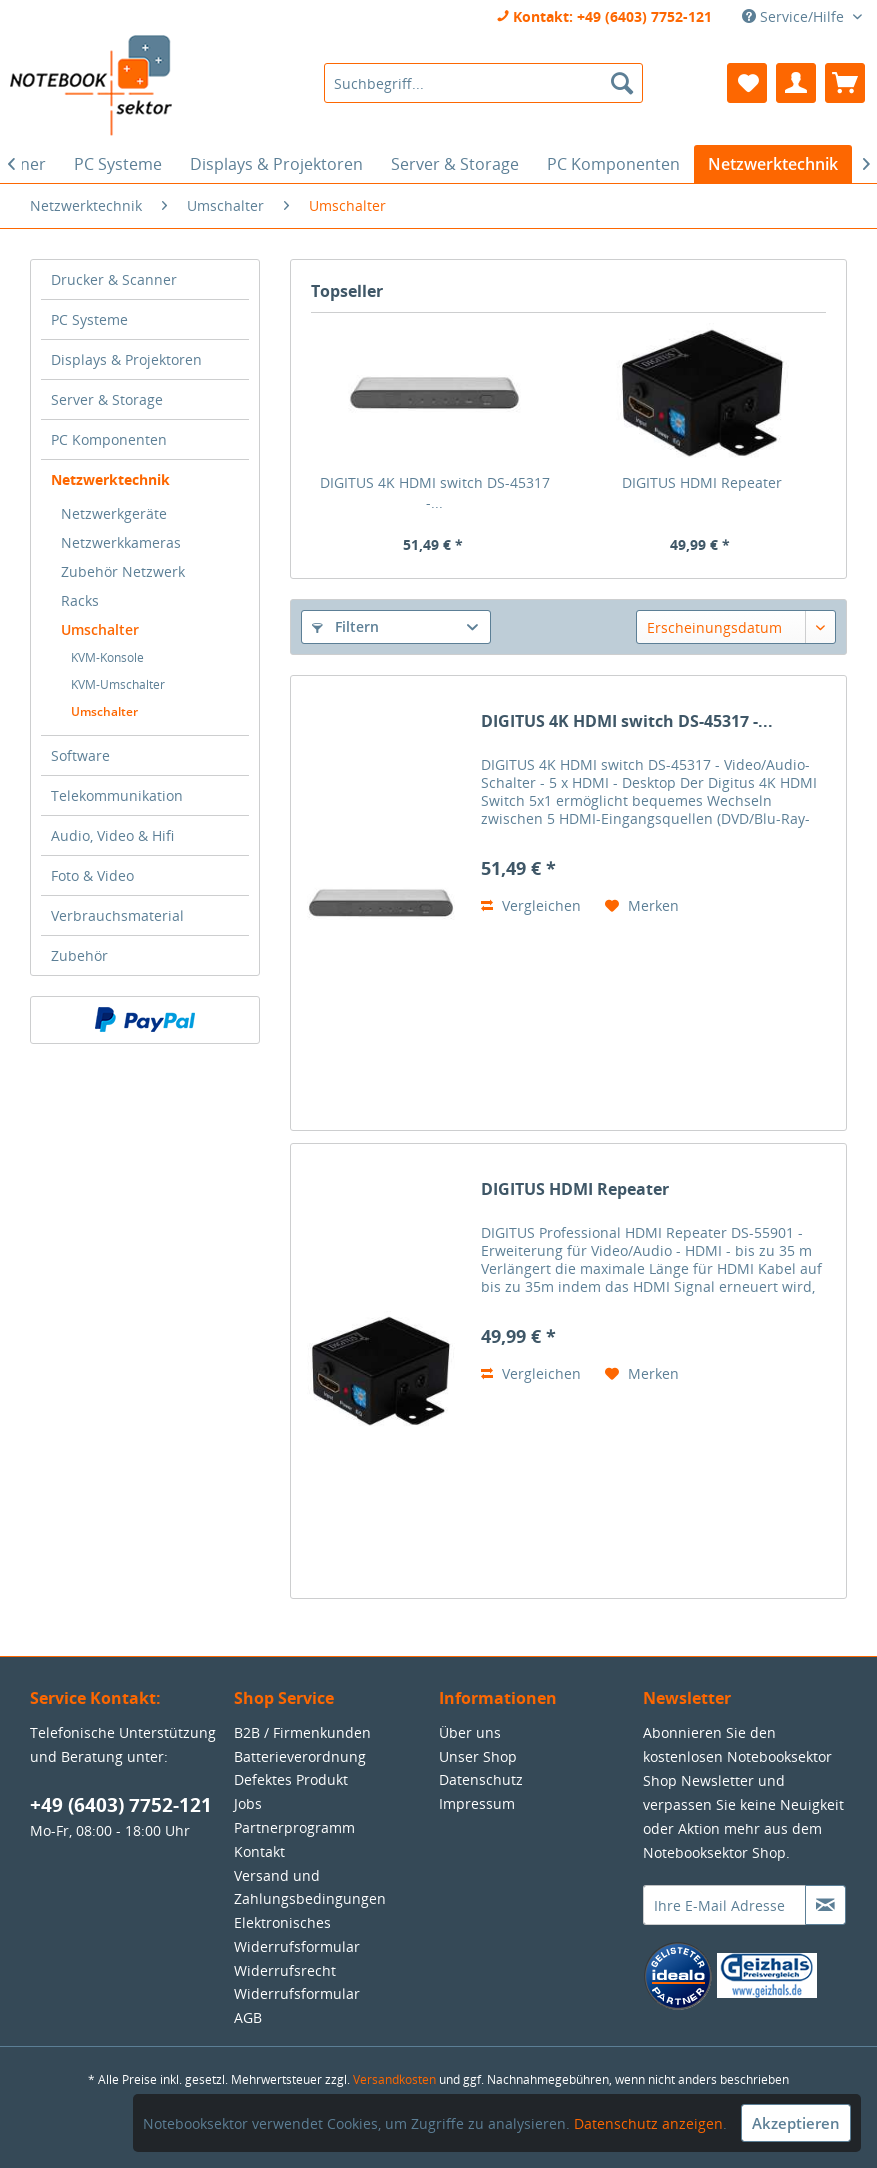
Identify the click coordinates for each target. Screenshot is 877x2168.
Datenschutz (481, 1779)
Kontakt (259, 1851)
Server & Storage (107, 399)
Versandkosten (394, 2079)
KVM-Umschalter (118, 684)
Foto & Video (92, 875)
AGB (248, 2017)
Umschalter (100, 629)
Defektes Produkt (291, 1779)
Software (80, 755)
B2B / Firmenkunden (302, 1732)
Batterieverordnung (300, 1756)
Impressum (477, 1803)
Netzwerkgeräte (114, 513)
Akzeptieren (796, 2123)
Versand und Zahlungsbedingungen (310, 1887)
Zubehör (79, 955)
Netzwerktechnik (110, 479)
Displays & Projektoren (126, 359)
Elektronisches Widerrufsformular (297, 1934)
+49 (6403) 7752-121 (121, 1805)
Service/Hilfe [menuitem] (795, 16)
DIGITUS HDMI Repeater (702, 482)
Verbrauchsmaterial (117, 915)
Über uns (470, 1732)
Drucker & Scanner (114, 279)
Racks (80, 600)
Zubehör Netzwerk (123, 571)
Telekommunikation (117, 795)
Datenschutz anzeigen (648, 2123)
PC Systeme (89, 319)
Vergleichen (531, 905)
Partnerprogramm (294, 1827)
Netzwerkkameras (121, 542)
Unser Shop (478, 1756)
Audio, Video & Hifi (112, 835)
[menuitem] (483, 83)
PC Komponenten (109, 439)
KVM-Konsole (107, 657)
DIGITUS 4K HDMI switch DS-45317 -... (435, 492)
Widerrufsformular (297, 1993)
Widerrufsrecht (285, 1970)
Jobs (248, 1803)
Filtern (345, 626)
